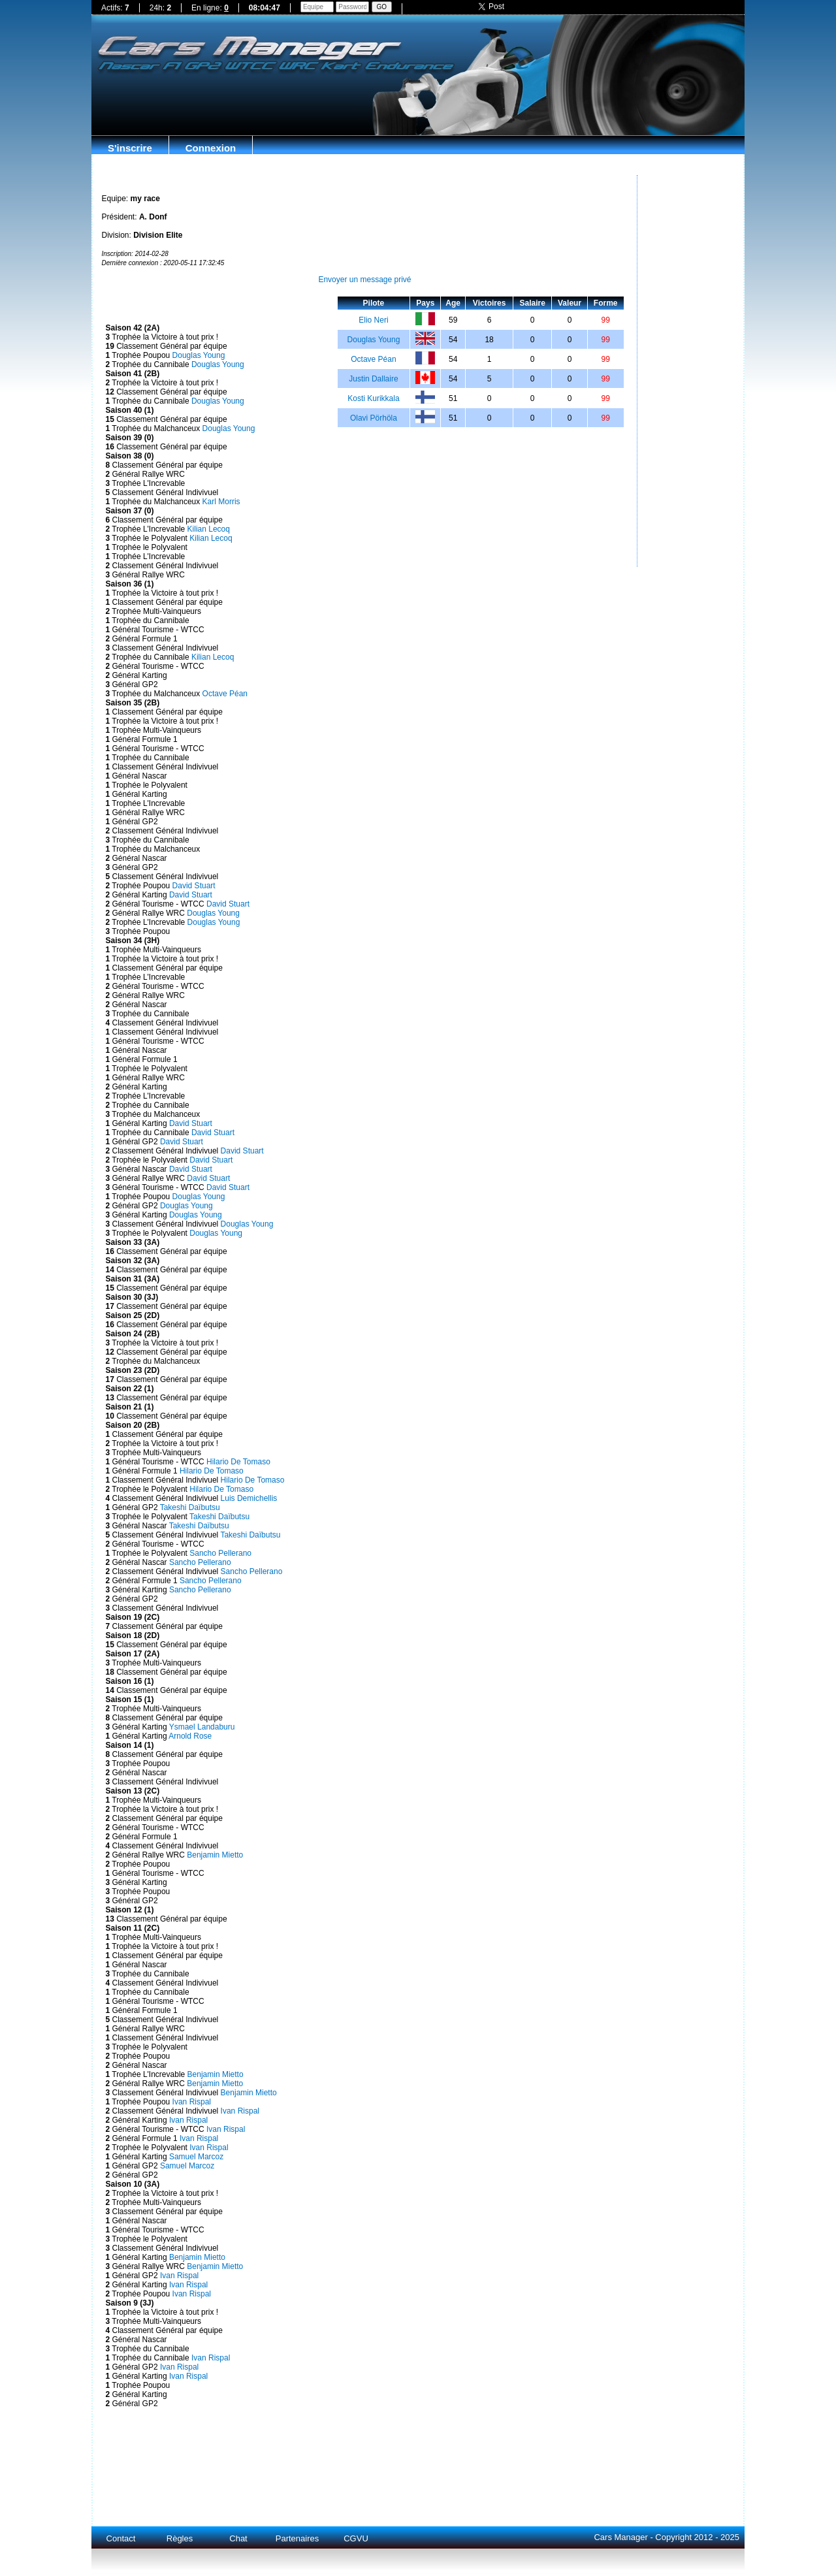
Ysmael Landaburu (202, 1726)
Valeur (569, 303)
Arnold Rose (190, 1736)
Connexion (210, 147)
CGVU (356, 2538)
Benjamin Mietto (215, 1855)
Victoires (489, 303)
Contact (121, 2538)
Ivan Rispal (191, 2101)
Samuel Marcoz (196, 2156)
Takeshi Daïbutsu (190, 1507)
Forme (606, 303)
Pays (425, 303)
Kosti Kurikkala (373, 398)
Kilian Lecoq (208, 529)
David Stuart (194, 885)
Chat (238, 2538)
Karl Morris (221, 501)
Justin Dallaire (373, 378)
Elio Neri (373, 320)
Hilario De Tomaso (238, 1461)
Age (452, 303)
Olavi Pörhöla (373, 418)
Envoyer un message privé (364, 279)
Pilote (374, 303)
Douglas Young (198, 355)
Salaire (532, 303)
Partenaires (297, 2538)
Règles (180, 2538)
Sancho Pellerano (220, 1553)
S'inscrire (130, 147)
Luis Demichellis (249, 1498)
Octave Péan (225, 693)
